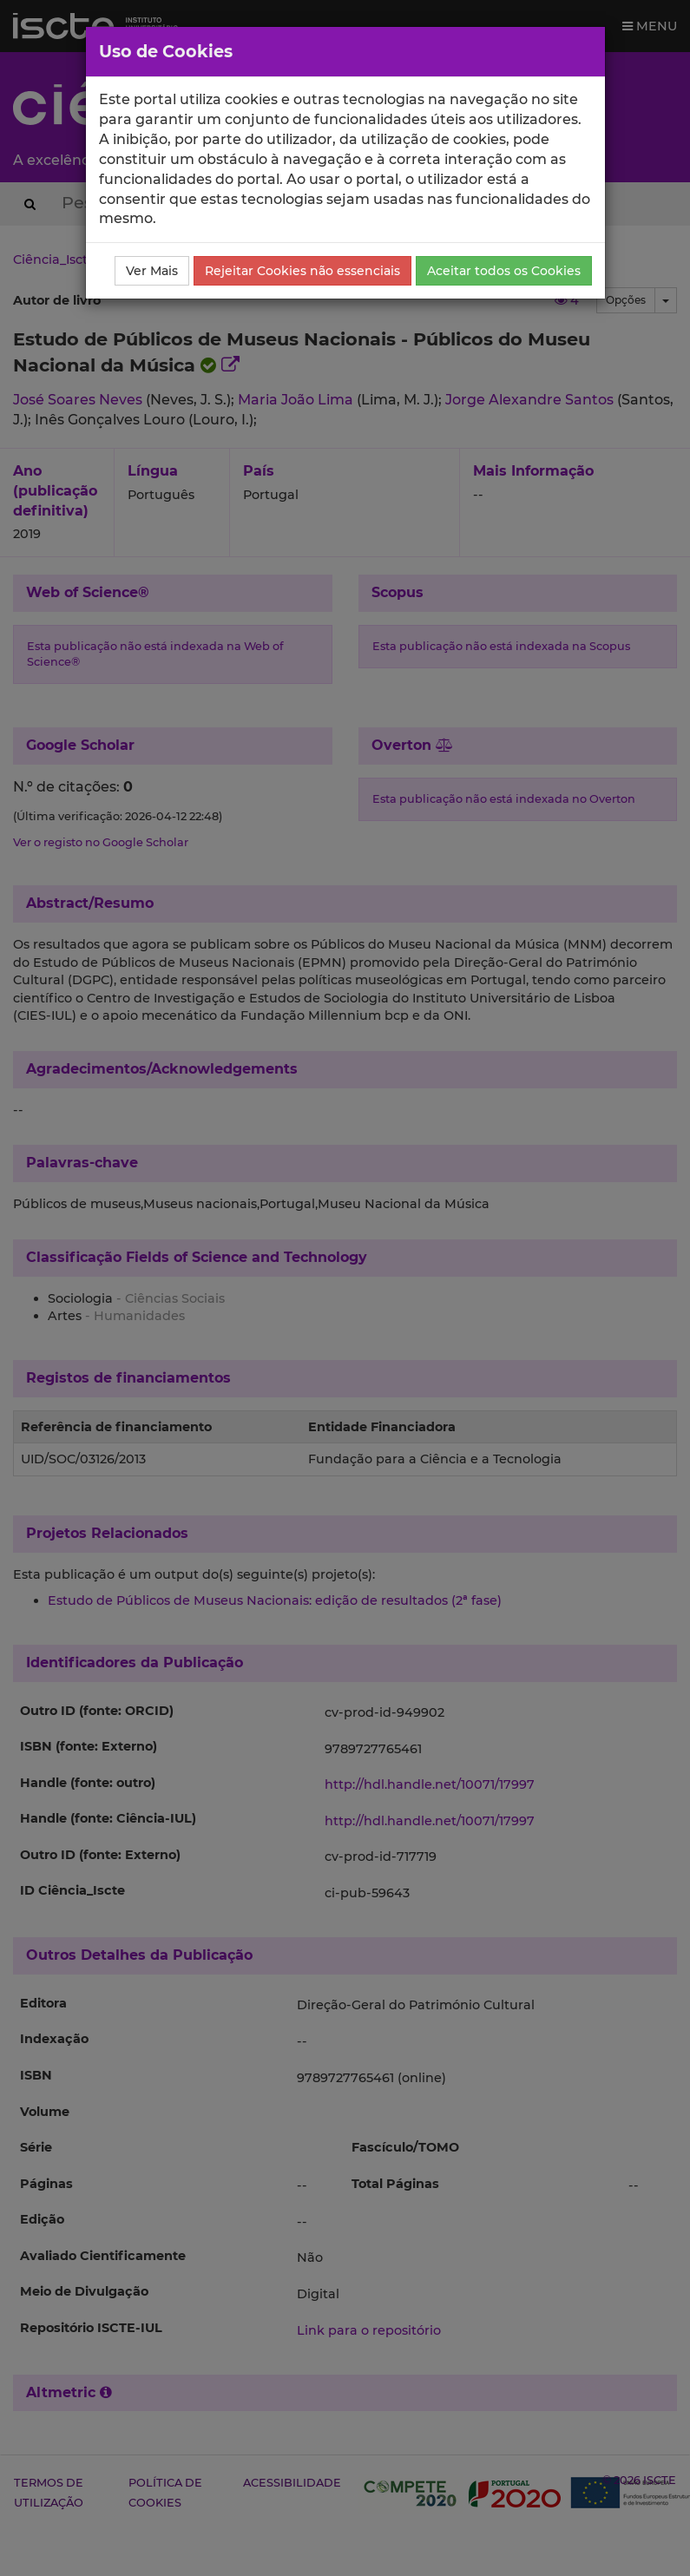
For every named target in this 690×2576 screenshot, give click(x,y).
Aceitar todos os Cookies (504, 271)
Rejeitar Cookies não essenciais (302, 271)
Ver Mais (152, 271)
